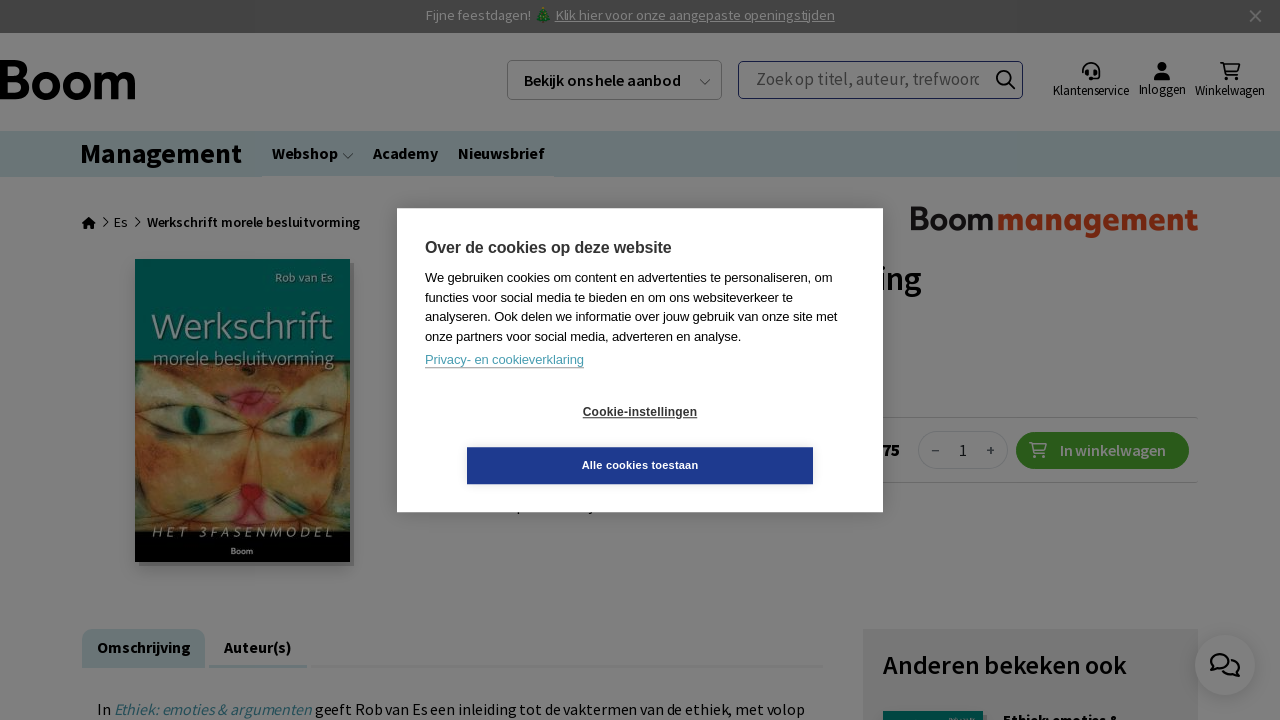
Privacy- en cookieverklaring (504, 386)
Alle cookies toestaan (759, 438)
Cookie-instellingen (521, 439)
